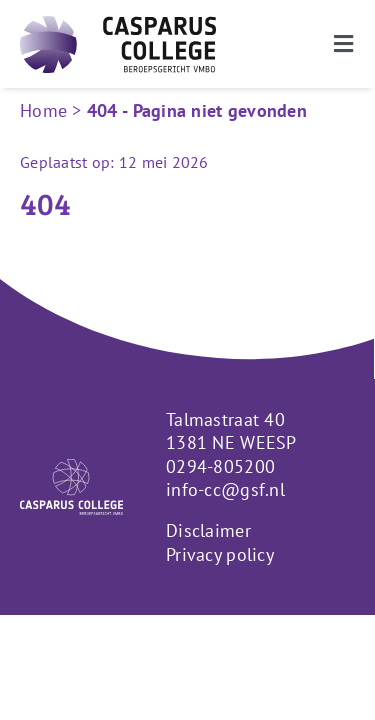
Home (43, 110)
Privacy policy (220, 604)
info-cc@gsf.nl (225, 539)
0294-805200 (220, 515)
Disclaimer (208, 580)
